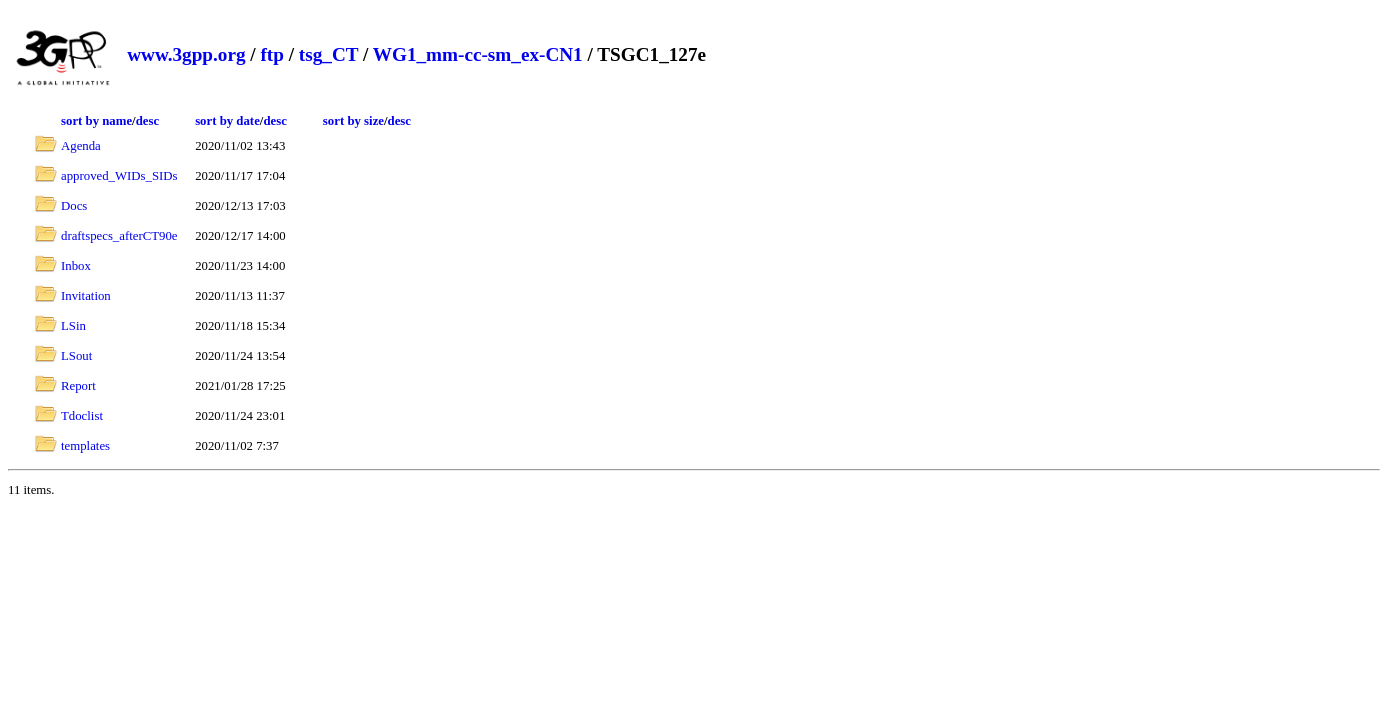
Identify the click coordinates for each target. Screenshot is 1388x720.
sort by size (353, 121)
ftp (271, 54)
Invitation (86, 296)
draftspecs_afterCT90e (119, 236)
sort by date (227, 121)
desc (147, 121)
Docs (74, 206)
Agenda (81, 146)
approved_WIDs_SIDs (119, 176)
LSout (76, 356)
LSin (73, 326)
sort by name (96, 121)
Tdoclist (82, 416)
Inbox (76, 266)
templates (85, 446)
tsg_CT (328, 54)
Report (78, 386)
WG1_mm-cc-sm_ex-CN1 (478, 54)
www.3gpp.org (186, 54)
